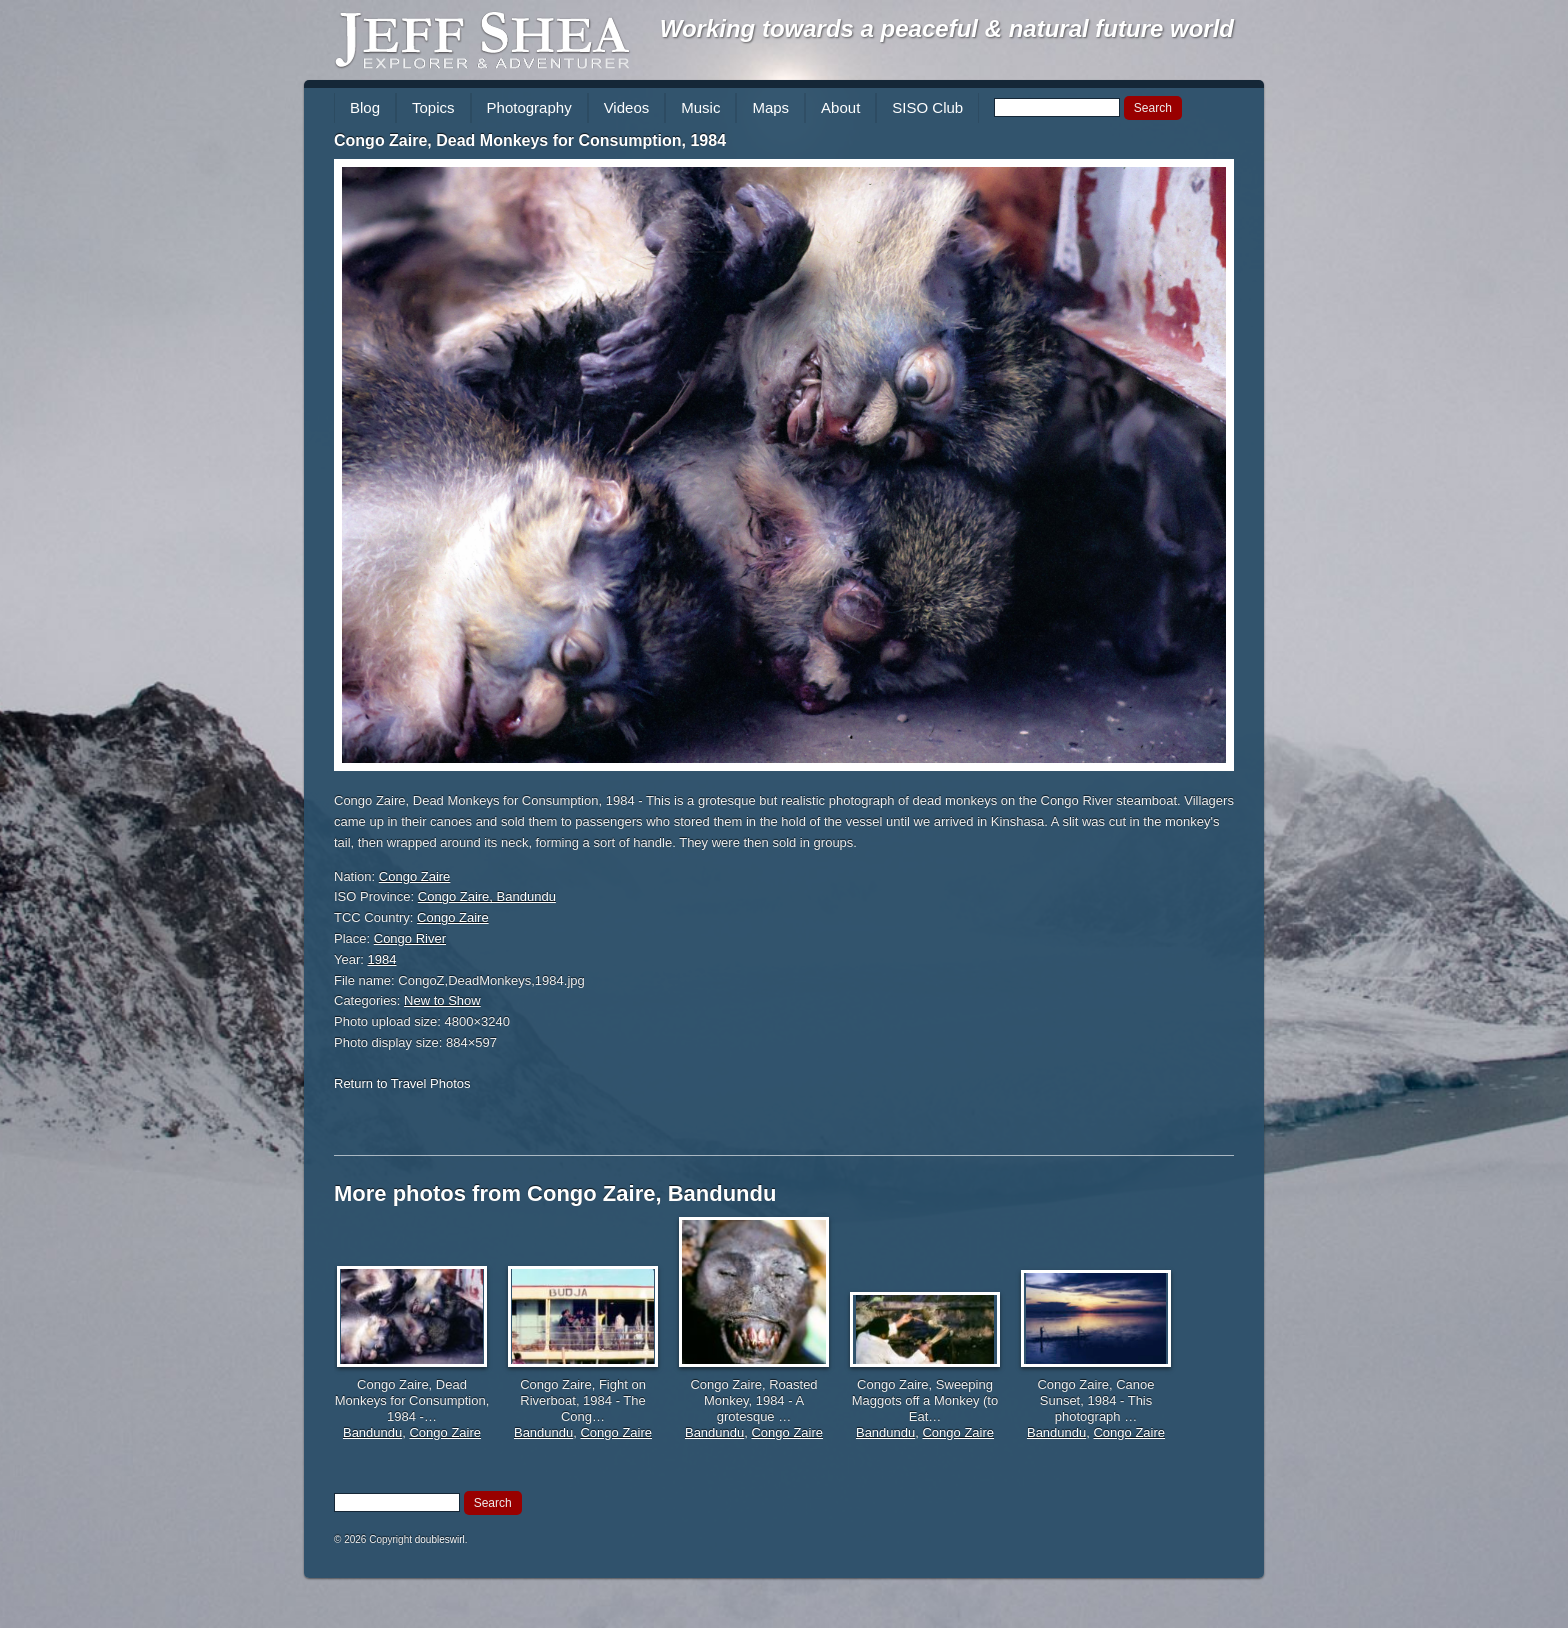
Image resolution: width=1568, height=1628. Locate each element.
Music (700, 107)
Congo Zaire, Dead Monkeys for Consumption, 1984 (530, 140)
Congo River (410, 938)
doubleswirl (440, 1539)
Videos (627, 107)
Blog (365, 107)
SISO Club (927, 107)
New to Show (442, 1000)
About (840, 107)
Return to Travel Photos (402, 1083)
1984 (382, 959)
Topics (433, 107)
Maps (770, 107)
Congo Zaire (415, 876)
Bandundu (372, 1432)
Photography (529, 107)
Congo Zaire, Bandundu (487, 896)
